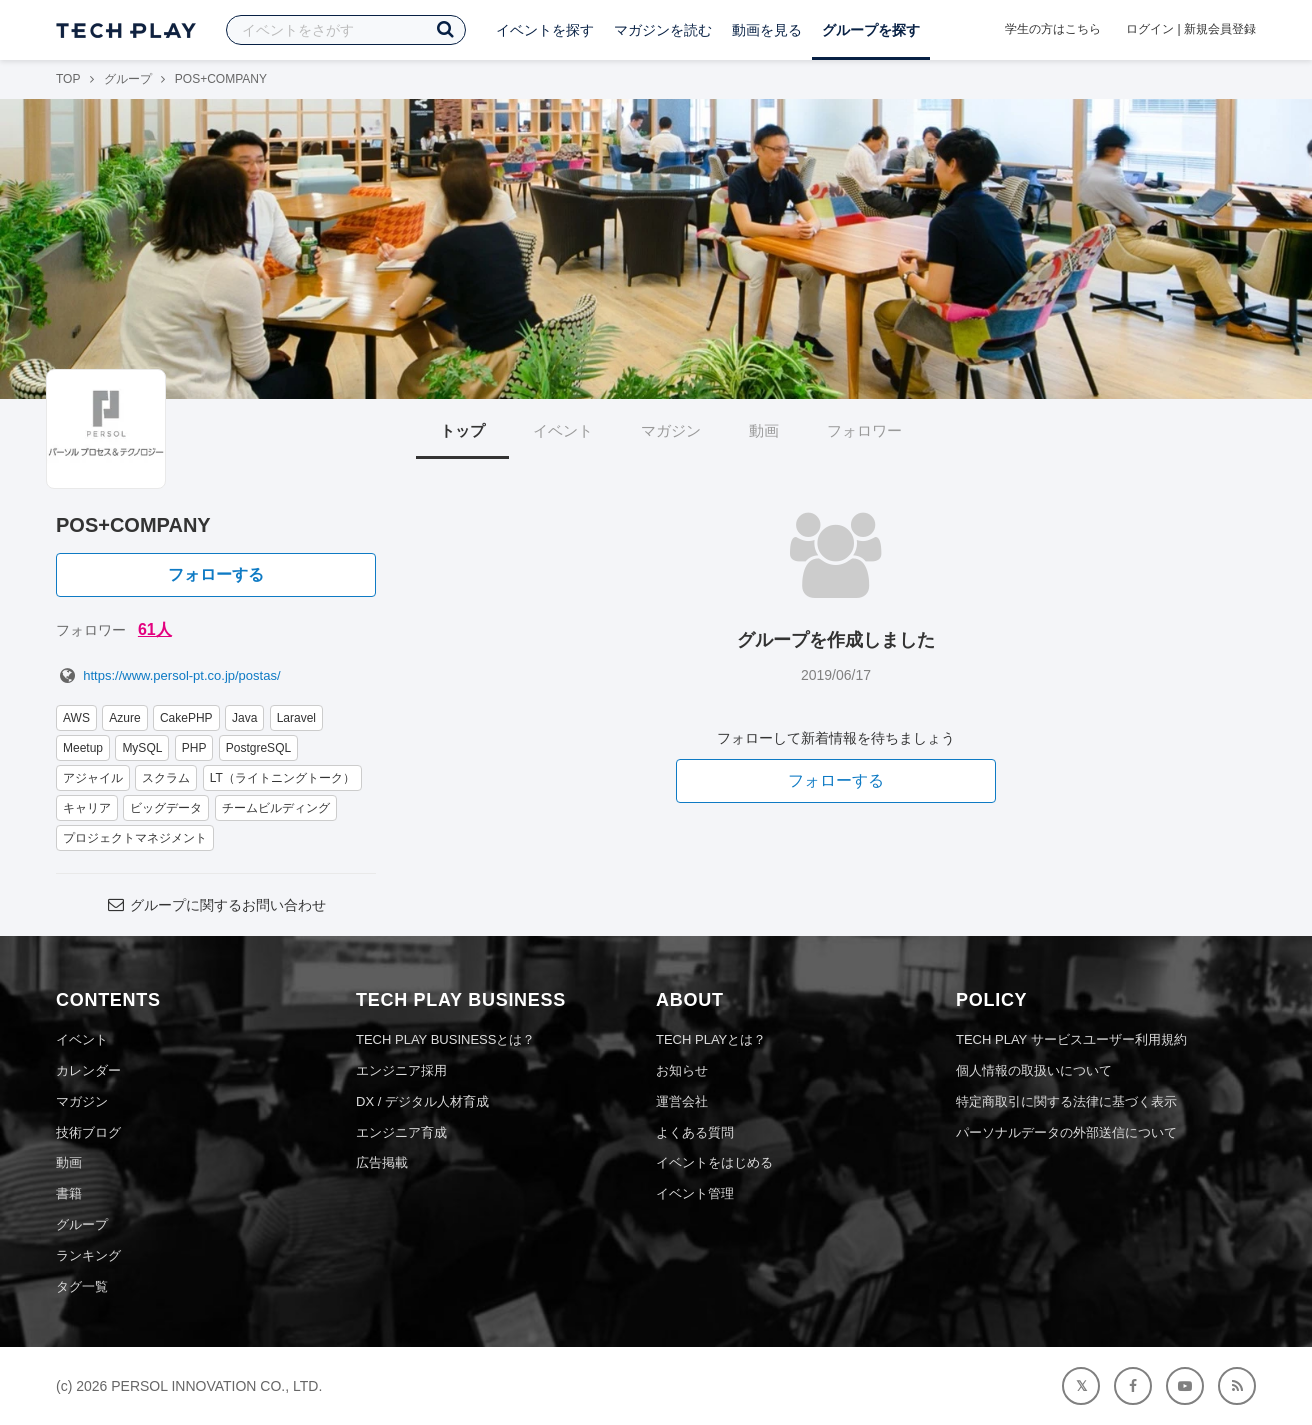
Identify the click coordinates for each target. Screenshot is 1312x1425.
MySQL (142, 748)
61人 (155, 629)
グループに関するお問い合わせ (216, 905)
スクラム (166, 778)
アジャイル (93, 778)
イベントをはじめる (714, 1162)
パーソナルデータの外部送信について (1066, 1132)
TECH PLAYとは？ (711, 1039)
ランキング (88, 1255)
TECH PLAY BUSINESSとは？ (445, 1039)
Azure (124, 718)
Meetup (83, 748)
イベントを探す (545, 30)
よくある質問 (695, 1132)
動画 (764, 430)
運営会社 (682, 1101)
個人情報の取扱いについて (1034, 1070)
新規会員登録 (1220, 29)
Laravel (296, 718)
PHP (194, 748)
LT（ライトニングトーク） (282, 778)
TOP (68, 79)
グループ (128, 79)
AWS (76, 718)
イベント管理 (695, 1193)
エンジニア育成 (401, 1132)
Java (244, 718)
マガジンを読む (663, 30)
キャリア (87, 808)
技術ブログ (88, 1132)
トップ (462, 430)
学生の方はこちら (1053, 29)
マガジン (671, 430)
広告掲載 (382, 1162)
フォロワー (864, 430)
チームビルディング (276, 808)
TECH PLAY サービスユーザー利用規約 (1071, 1039)
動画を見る (767, 30)
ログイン (1150, 29)
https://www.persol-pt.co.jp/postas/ (168, 675)
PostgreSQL (258, 748)
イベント (563, 430)
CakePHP (186, 718)
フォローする (216, 574)
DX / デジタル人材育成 (422, 1101)
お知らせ (682, 1070)
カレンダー (88, 1070)
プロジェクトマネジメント (135, 838)
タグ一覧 (82, 1286)
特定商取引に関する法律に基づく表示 (1066, 1101)
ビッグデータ (166, 808)
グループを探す (871, 30)
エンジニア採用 (401, 1070)
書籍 (69, 1193)
